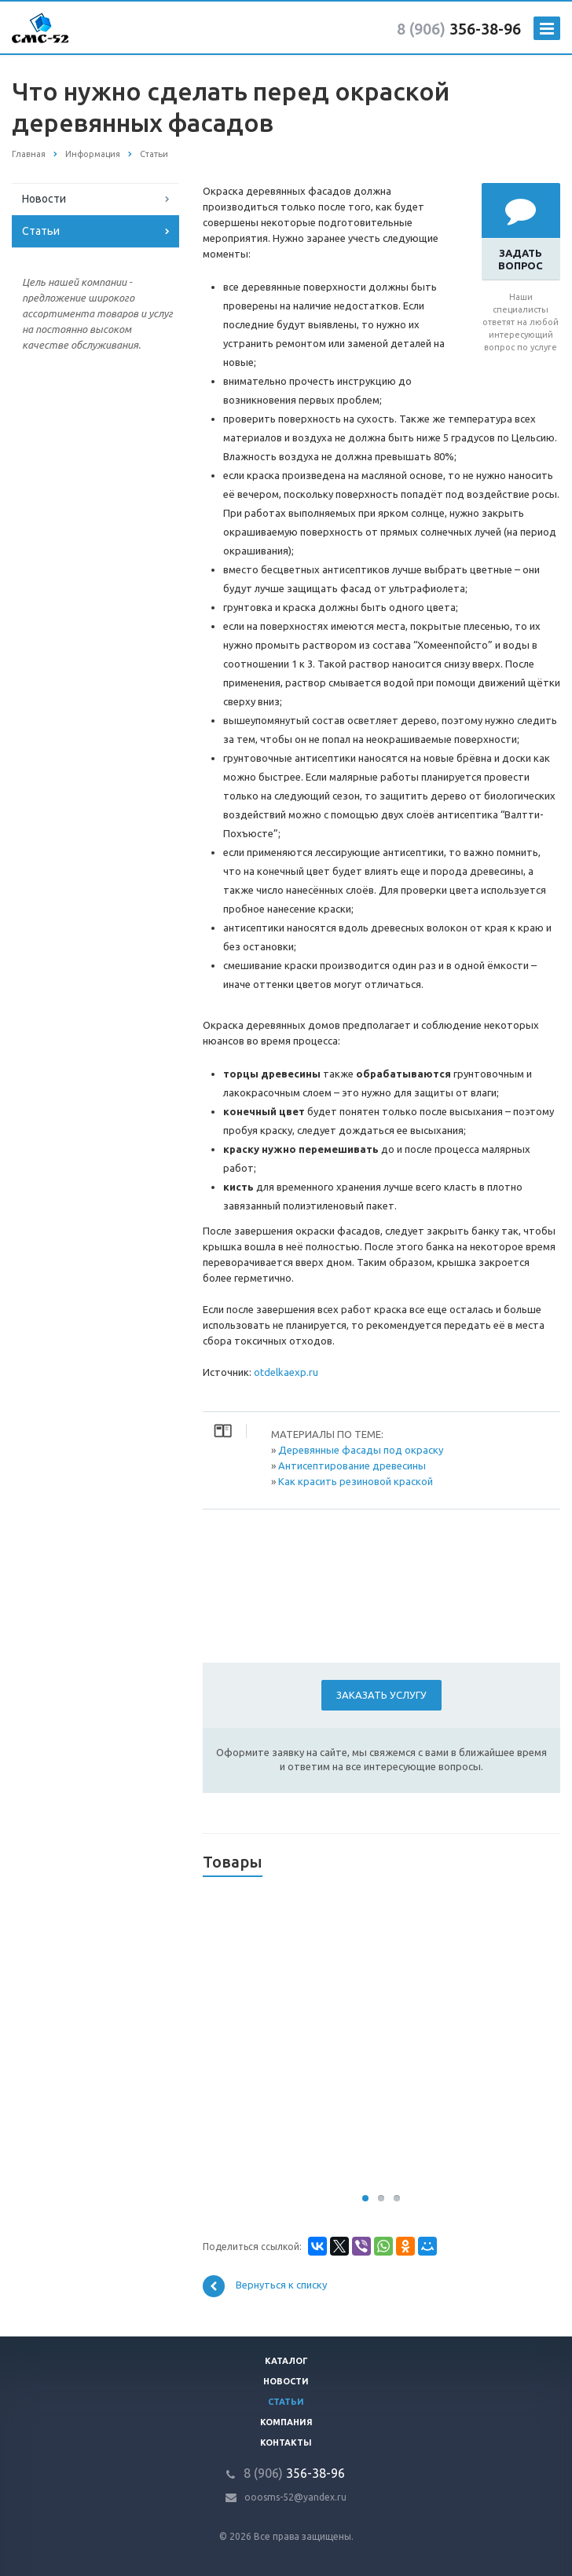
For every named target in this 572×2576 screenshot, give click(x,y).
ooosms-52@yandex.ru (295, 2497)
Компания (286, 2422)
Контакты (286, 2442)
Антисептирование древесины (352, 1465)
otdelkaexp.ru (286, 1372)
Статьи (41, 231)
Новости (44, 198)
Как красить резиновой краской (355, 1481)
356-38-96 (459, 29)
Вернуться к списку (265, 2286)
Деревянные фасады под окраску (360, 1449)
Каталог (286, 2361)
